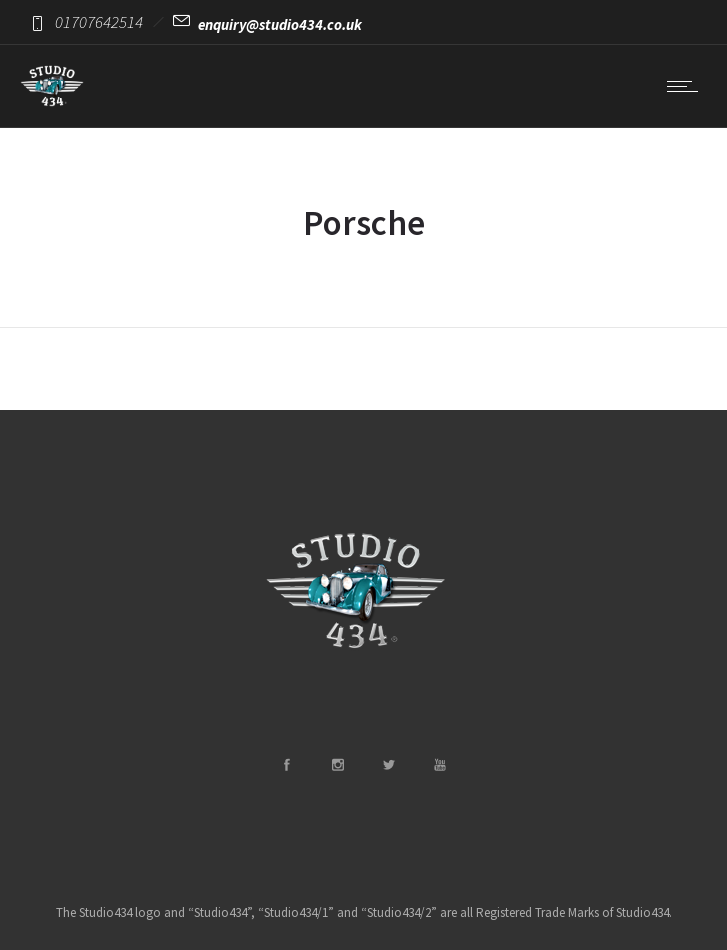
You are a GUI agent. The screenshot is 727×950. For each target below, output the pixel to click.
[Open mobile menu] (687, 86)
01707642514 (99, 22)
